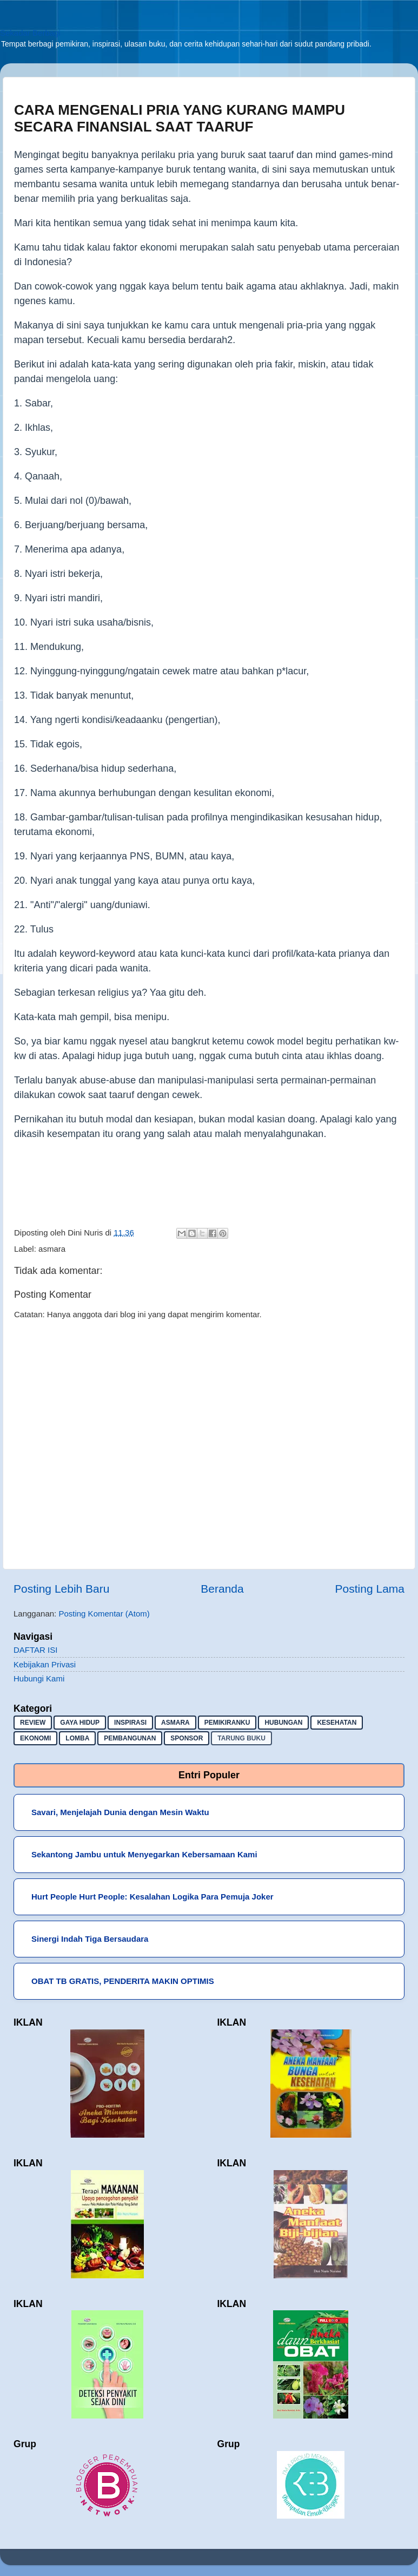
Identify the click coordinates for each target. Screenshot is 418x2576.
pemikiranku (227, 1722)
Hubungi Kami (39, 1678)
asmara (51, 1248)
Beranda (222, 1588)
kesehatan (336, 1722)
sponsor (186, 1738)
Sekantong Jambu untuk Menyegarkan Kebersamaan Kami (144, 1854)
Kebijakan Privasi (45, 1664)
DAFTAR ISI (35, 1649)
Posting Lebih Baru (61, 1588)
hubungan (283, 1722)
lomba (77, 1738)
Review (32, 1722)
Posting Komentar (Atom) (103, 1613)
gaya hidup (79, 1722)
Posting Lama (369, 1588)
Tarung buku (241, 1738)
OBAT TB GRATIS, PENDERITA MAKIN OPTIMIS (122, 1981)
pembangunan (130, 1738)
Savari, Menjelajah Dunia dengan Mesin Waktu (120, 1812)
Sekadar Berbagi (30, 32)
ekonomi (35, 1738)
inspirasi (130, 1722)
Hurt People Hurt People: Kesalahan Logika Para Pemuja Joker (152, 1896)
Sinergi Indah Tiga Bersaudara (89, 1938)
